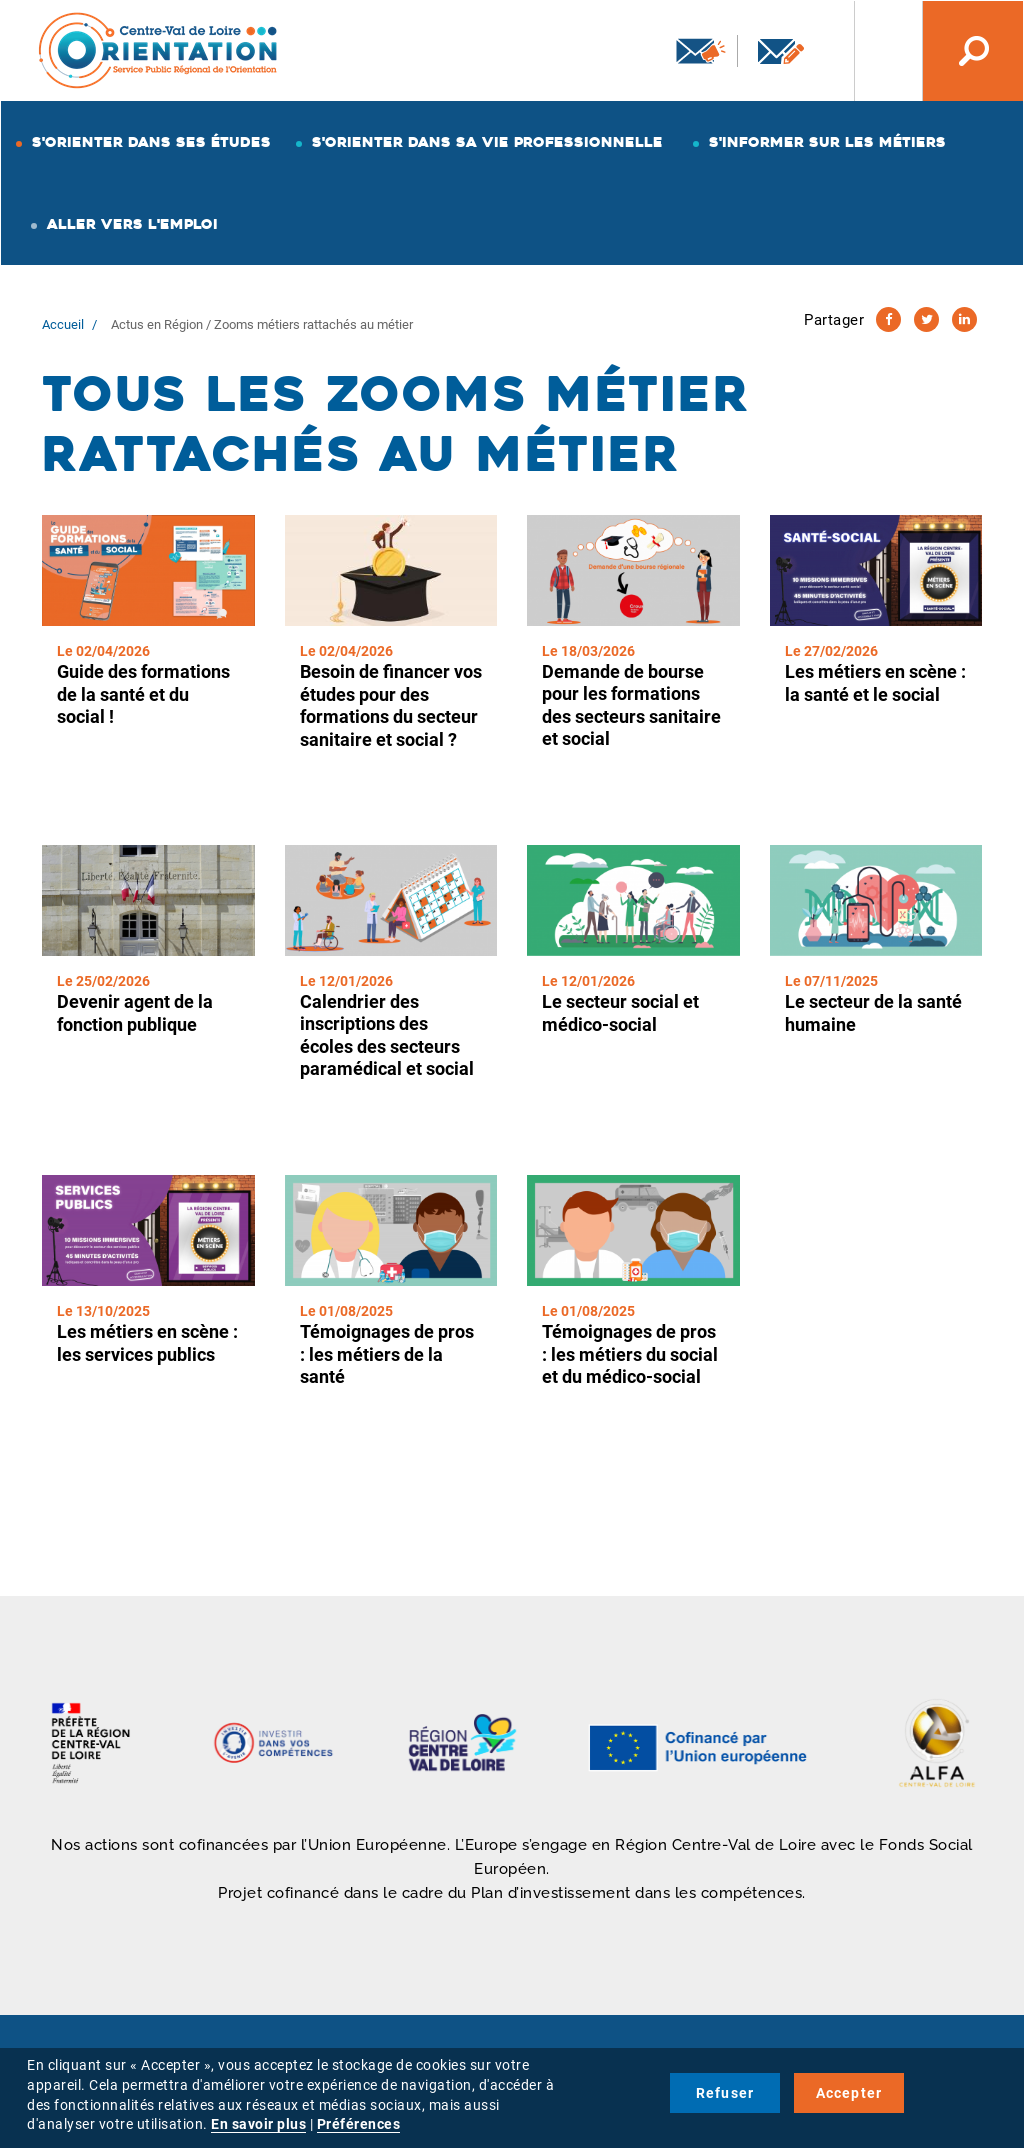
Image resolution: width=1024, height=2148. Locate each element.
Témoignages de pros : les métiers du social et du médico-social (630, 1354)
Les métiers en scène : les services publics (147, 1343)
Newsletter (701, 51)
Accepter (849, 2093)
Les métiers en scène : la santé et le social (875, 683)
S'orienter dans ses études (151, 142)
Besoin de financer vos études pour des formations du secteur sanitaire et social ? (391, 705)
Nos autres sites (873, 51)
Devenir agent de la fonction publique (135, 1013)
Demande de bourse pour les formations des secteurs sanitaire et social (631, 705)
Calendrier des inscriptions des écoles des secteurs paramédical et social (387, 1035)
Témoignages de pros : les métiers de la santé (387, 1354)
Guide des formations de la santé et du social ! (143, 694)
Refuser (725, 2093)
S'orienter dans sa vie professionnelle (487, 142)
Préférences (359, 2124)
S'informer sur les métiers (827, 142)
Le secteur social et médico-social (620, 1013)
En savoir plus (258, 2124)
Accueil (63, 324)
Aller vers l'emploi (132, 224)
